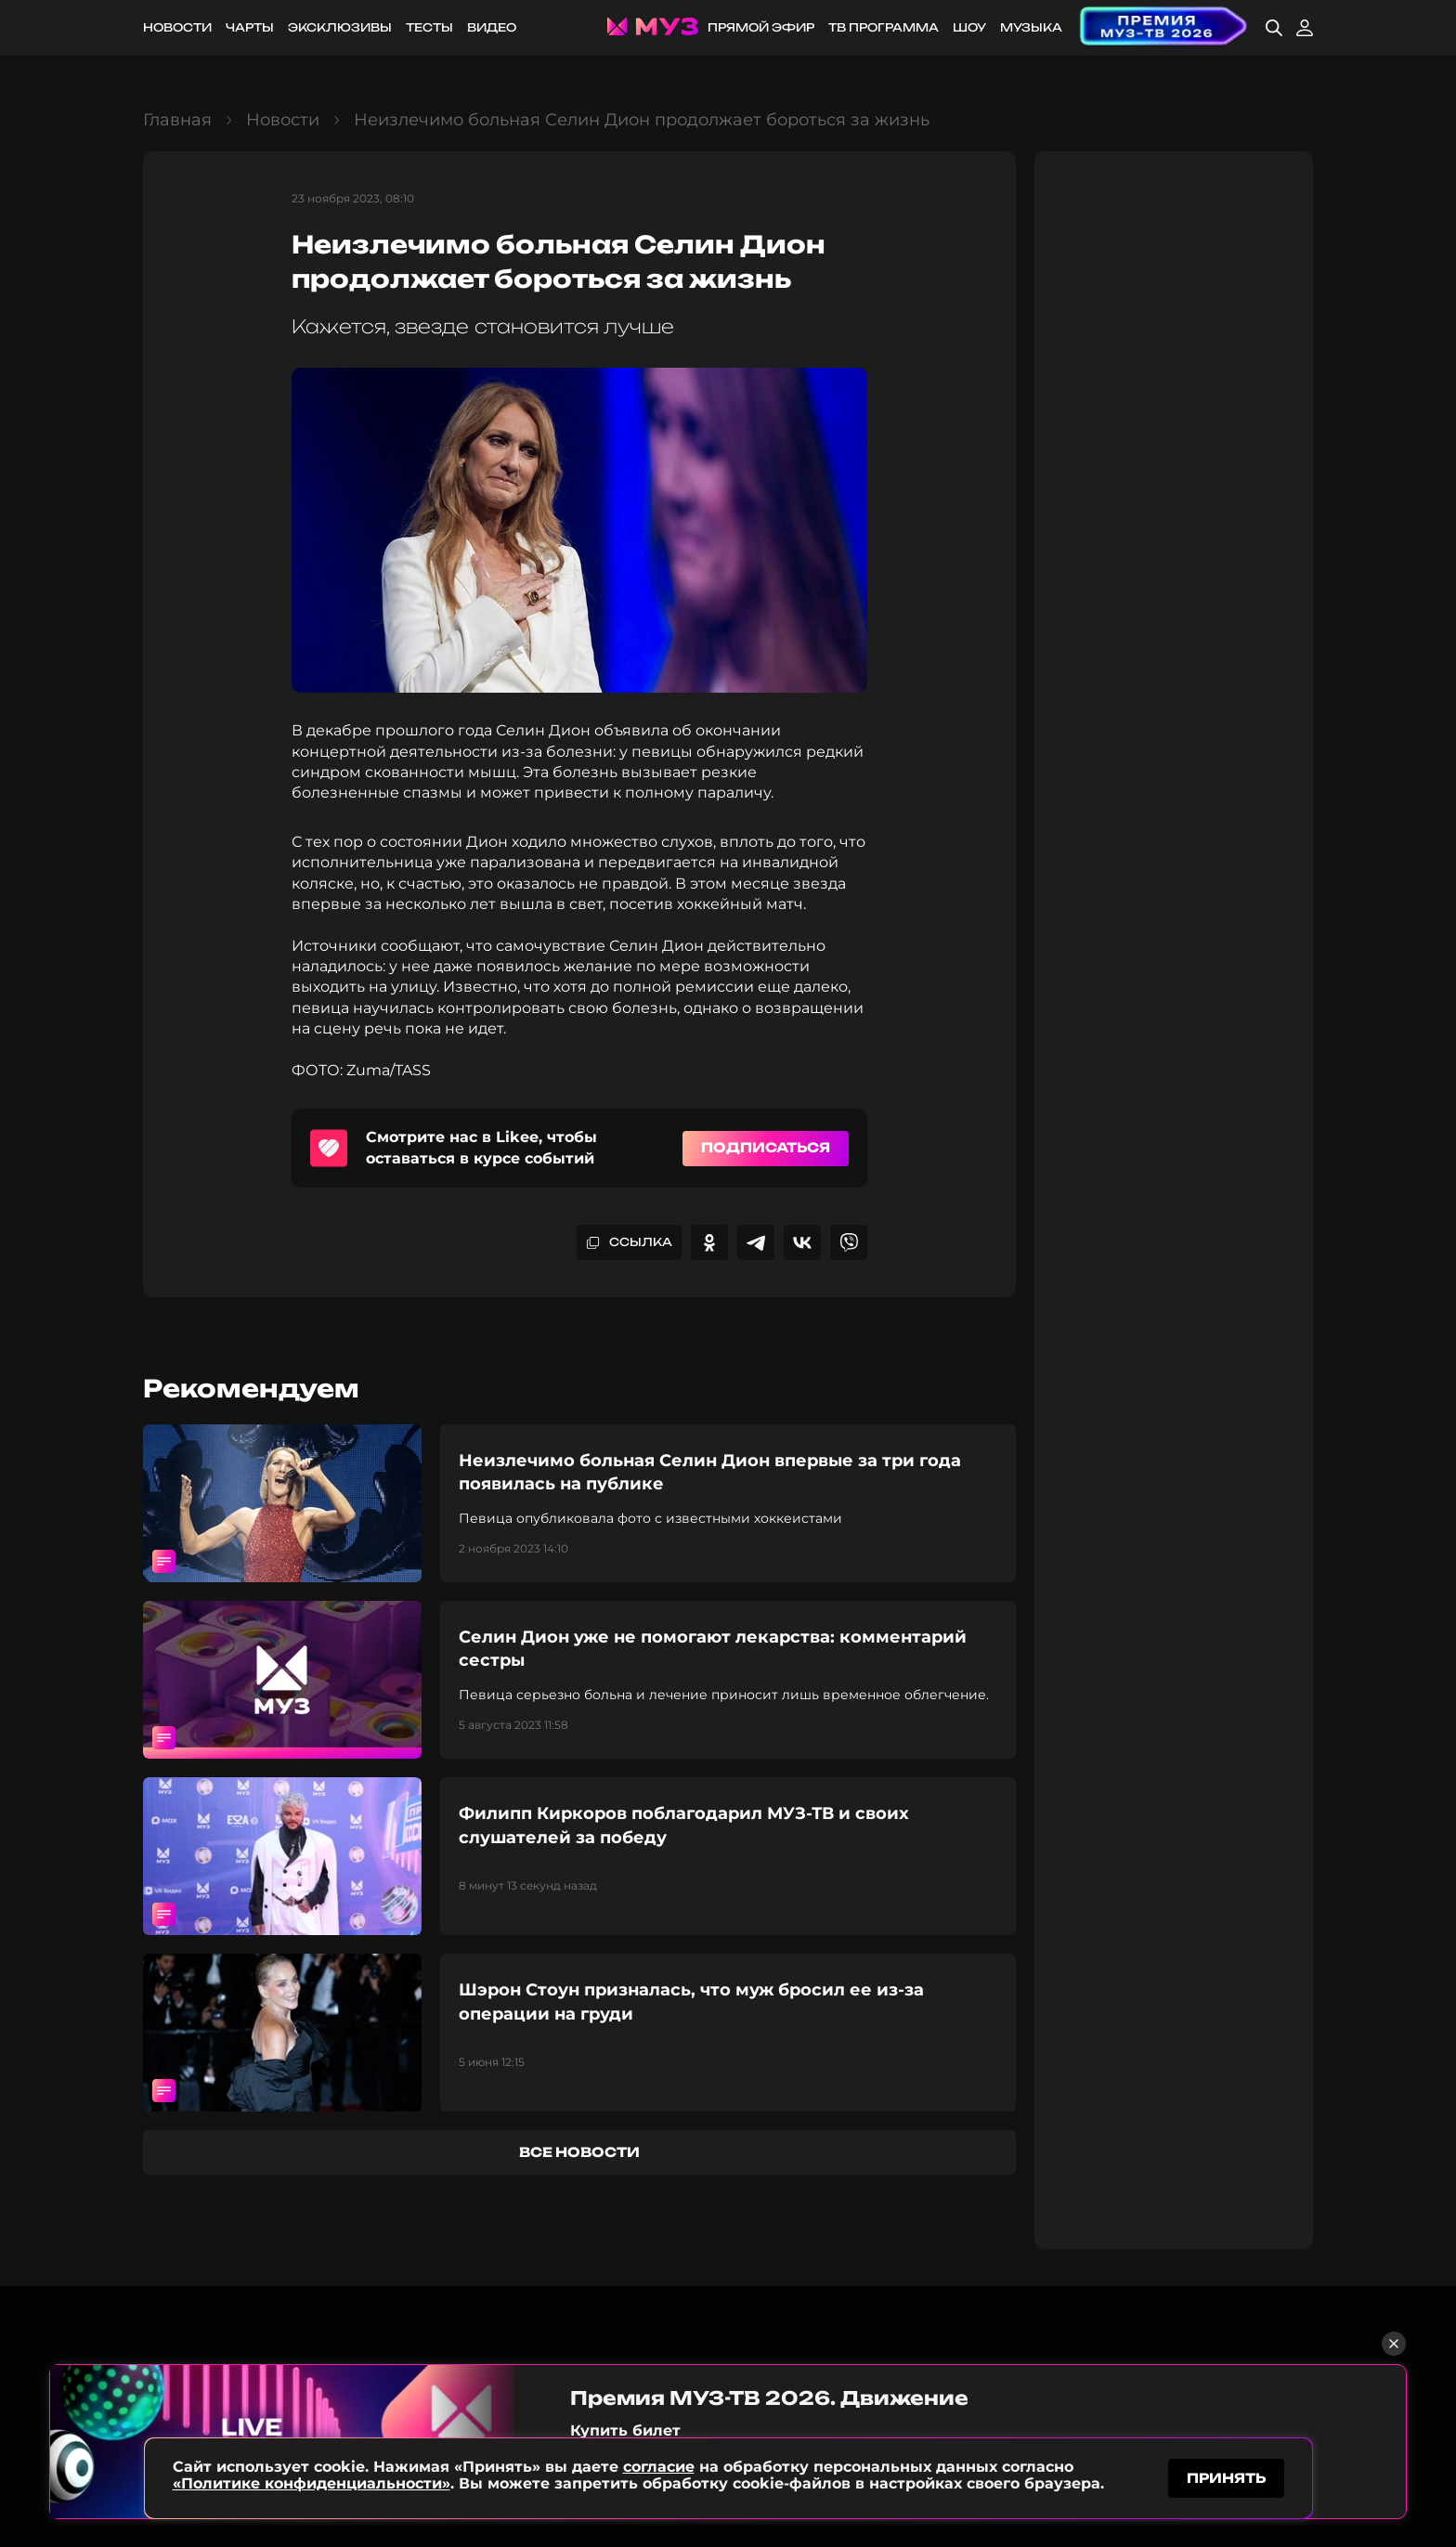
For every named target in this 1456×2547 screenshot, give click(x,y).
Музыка (1031, 27)
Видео (491, 27)
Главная (177, 120)
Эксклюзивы (340, 27)
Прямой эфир (761, 27)
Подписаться (765, 1147)
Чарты (250, 27)
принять (1226, 2476)
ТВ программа (883, 27)
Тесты (429, 27)
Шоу (969, 27)
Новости (177, 27)
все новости (579, 2152)
